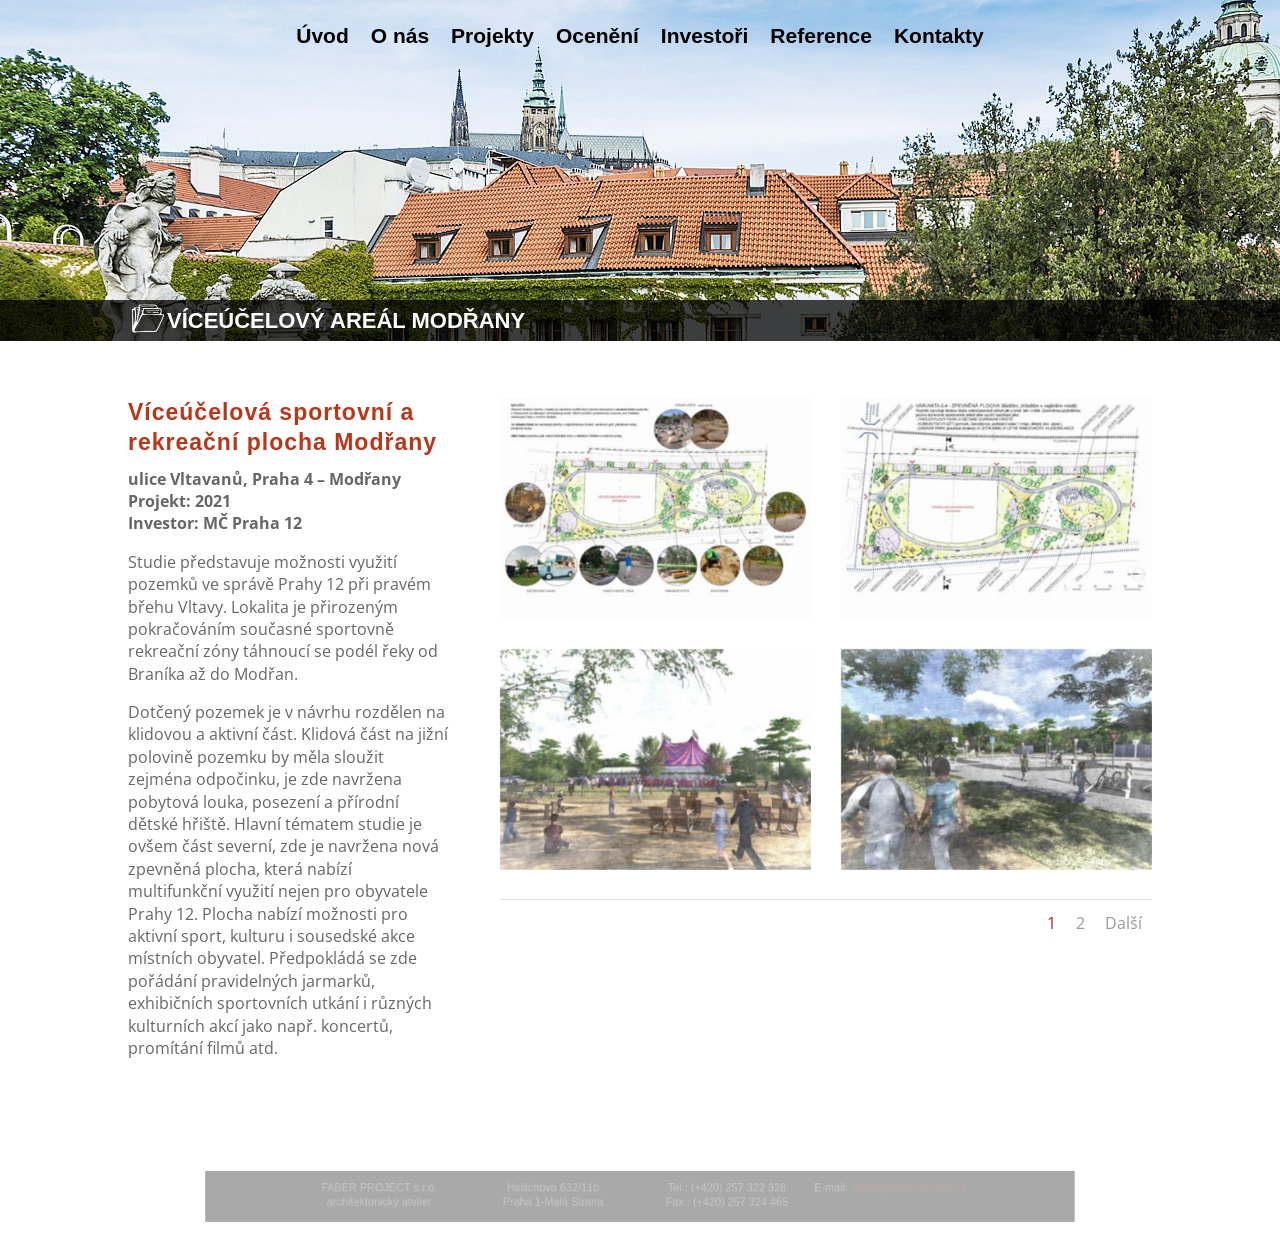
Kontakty (939, 35)
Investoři (705, 35)
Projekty (492, 35)
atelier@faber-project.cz (874, 1189)
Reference (821, 35)
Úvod (322, 35)
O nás (400, 35)
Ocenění (597, 35)
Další (1123, 923)
